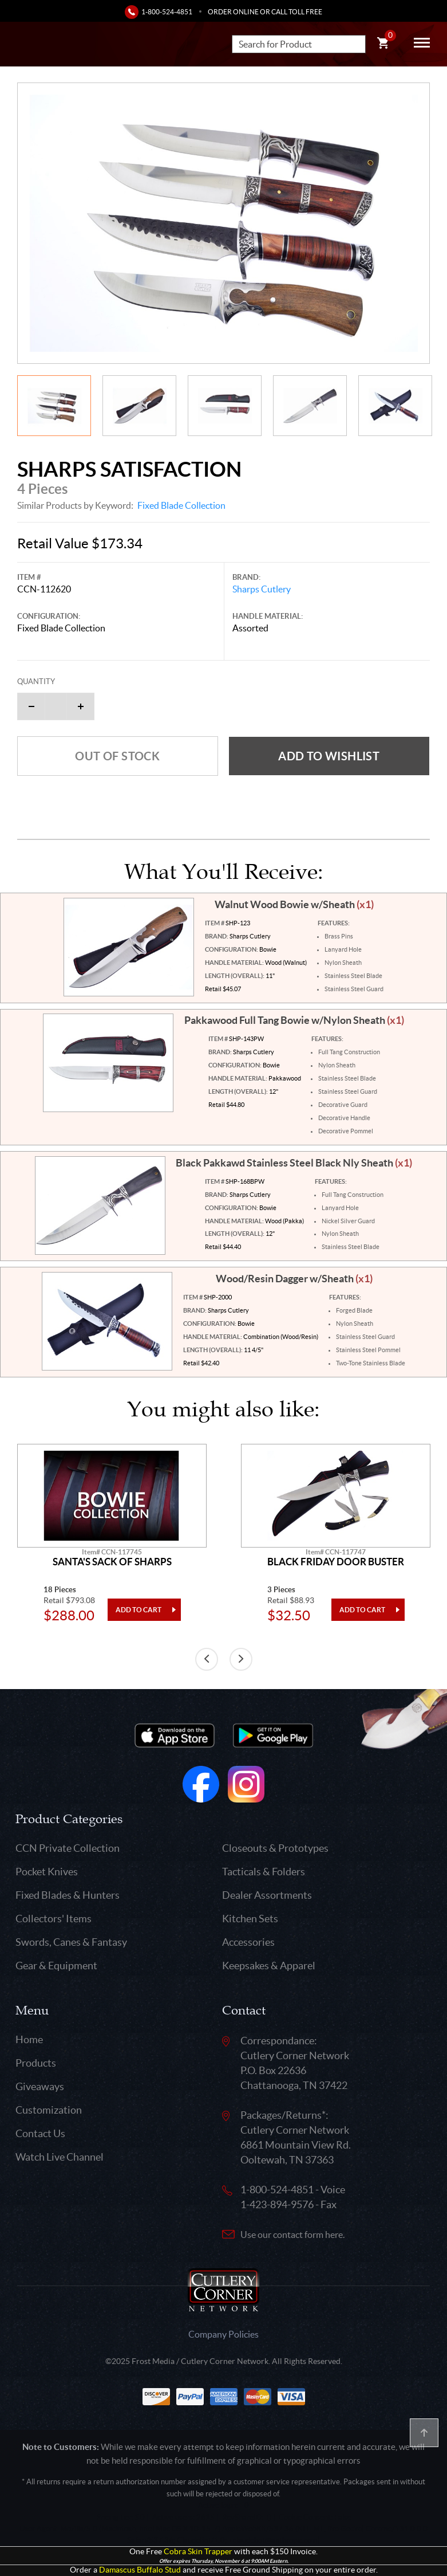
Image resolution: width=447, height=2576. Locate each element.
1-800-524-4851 (166, 11)
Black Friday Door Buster (335, 1562)
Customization (48, 2110)
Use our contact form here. (292, 2234)
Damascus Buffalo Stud (140, 2570)
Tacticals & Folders (263, 1872)
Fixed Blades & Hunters (67, 1895)
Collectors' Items (53, 1919)
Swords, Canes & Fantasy (71, 1942)
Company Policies (223, 2334)
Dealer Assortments (267, 1895)
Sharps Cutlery (261, 589)
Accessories (248, 1942)
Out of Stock (117, 756)
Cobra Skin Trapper (198, 2551)
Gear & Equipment (56, 1966)
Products (35, 2063)
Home (29, 2039)
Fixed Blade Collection (181, 505)
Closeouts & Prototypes (275, 1848)
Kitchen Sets (250, 1919)
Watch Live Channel (59, 2157)
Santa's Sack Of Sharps (112, 1562)
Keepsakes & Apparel (268, 1966)
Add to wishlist (328, 756)
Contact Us (40, 2133)
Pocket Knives (46, 1872)
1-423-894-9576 (277, 2204)
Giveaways (39, 2086)
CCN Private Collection (67, 1848)
